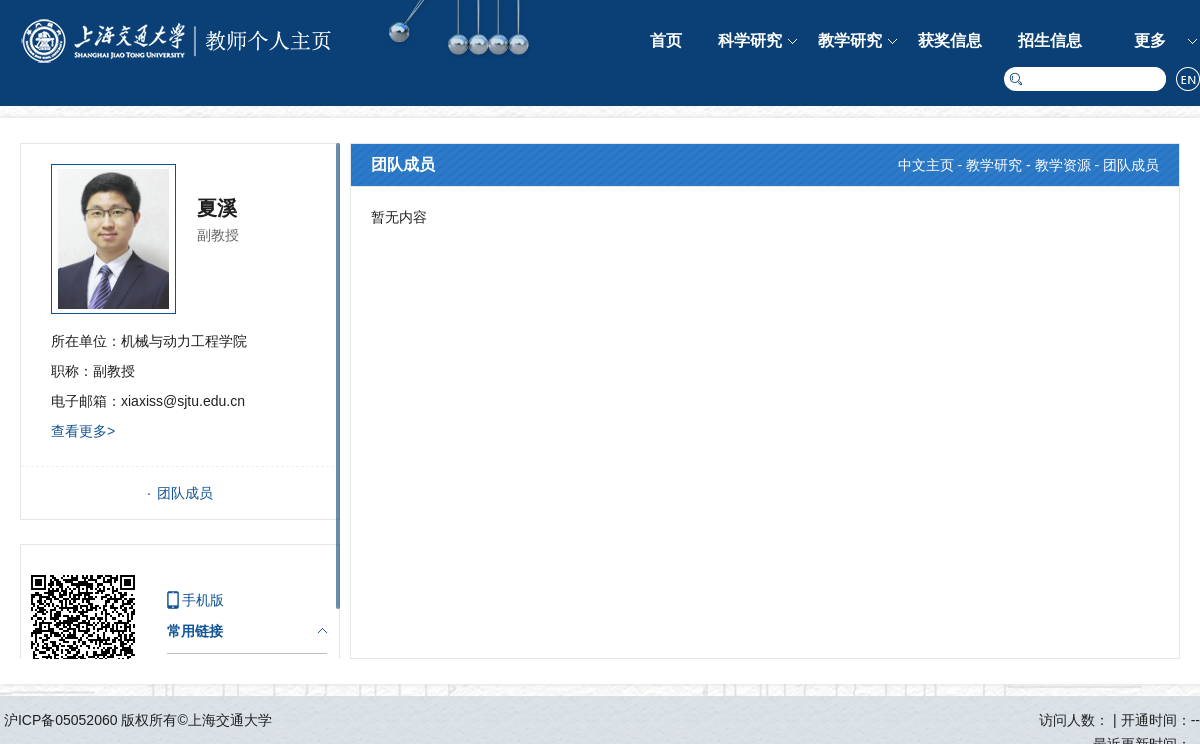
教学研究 (850, 40)
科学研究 (750, 40)
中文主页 (926, 165)
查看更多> (83, 431)
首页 (666, 40)
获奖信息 (950, 40)
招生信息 (1050, 40)
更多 (1150, 40)
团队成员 (185, 493)
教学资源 (1063, 165)
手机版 (203, 600)
